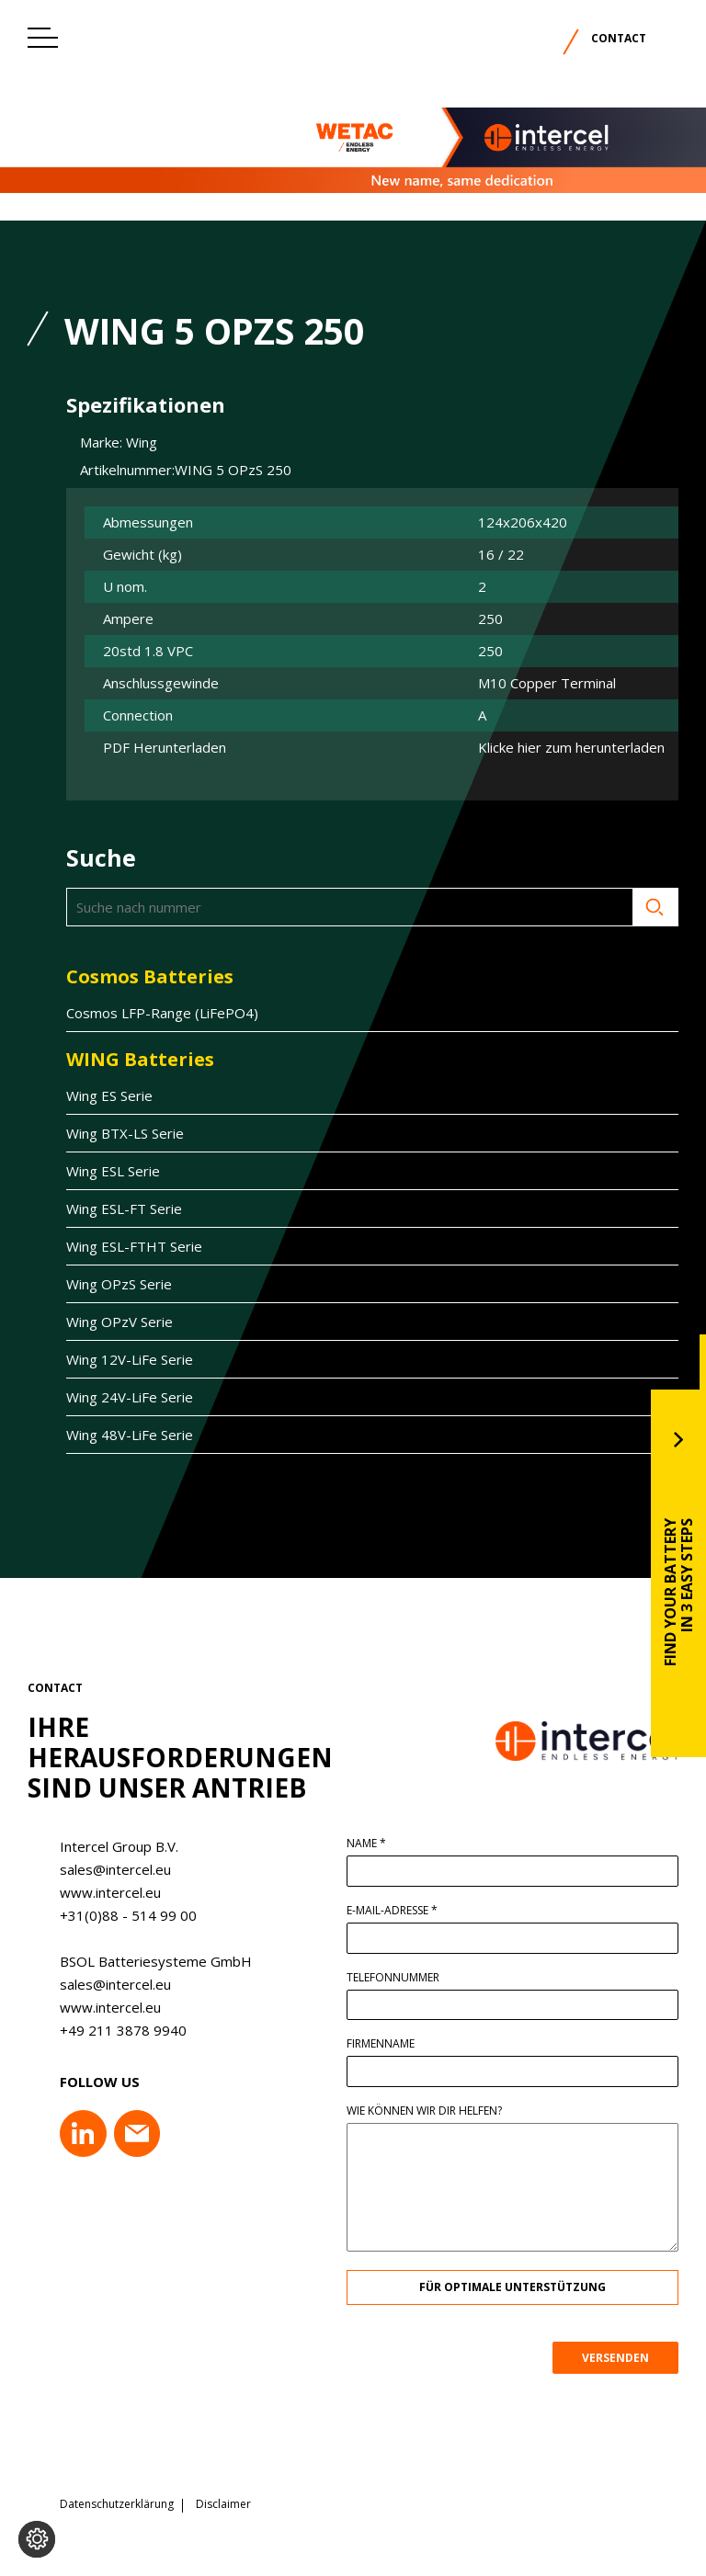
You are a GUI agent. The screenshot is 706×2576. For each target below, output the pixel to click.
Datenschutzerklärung (117, 2504)
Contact (618, 38)
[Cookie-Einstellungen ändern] (36, 2539)
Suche (566, 907)
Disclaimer (223, 2504)
